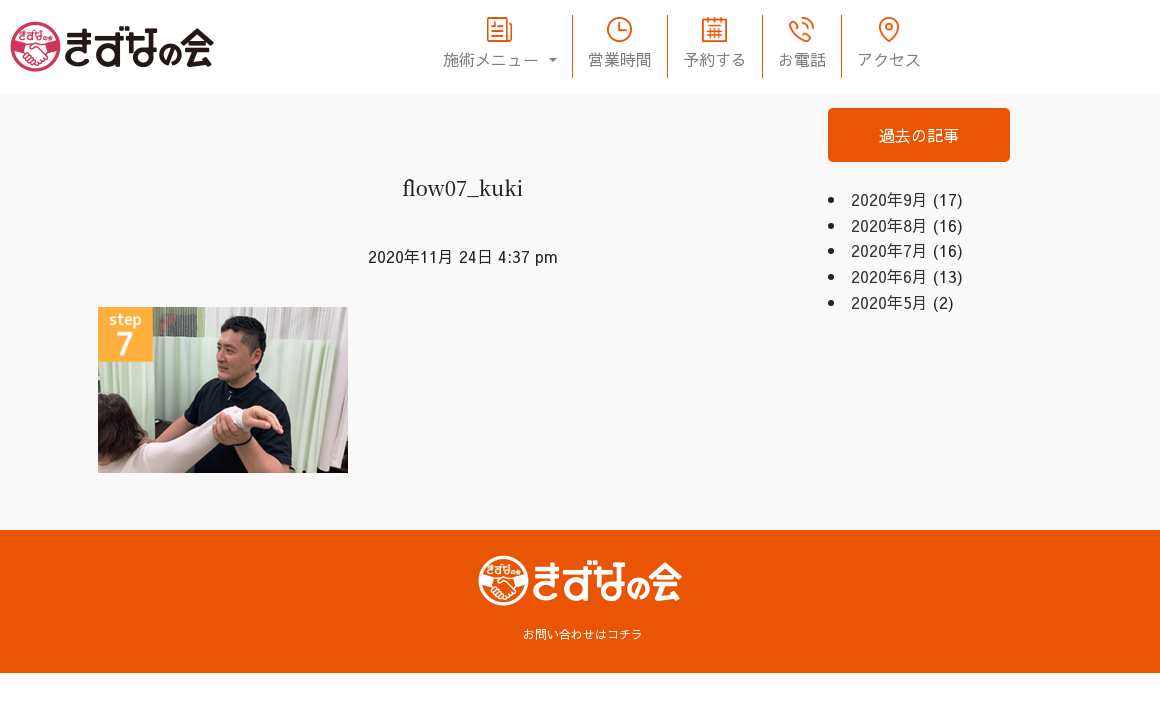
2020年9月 (889, 199)
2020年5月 (889, 302)
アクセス (889, 59)
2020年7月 (889, 250)
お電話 (802, 59)
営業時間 (620, 59)
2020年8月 (889, 225)
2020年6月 (889, 276)
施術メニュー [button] (493, 59)
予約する (715, 59)
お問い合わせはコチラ (583, 634)
